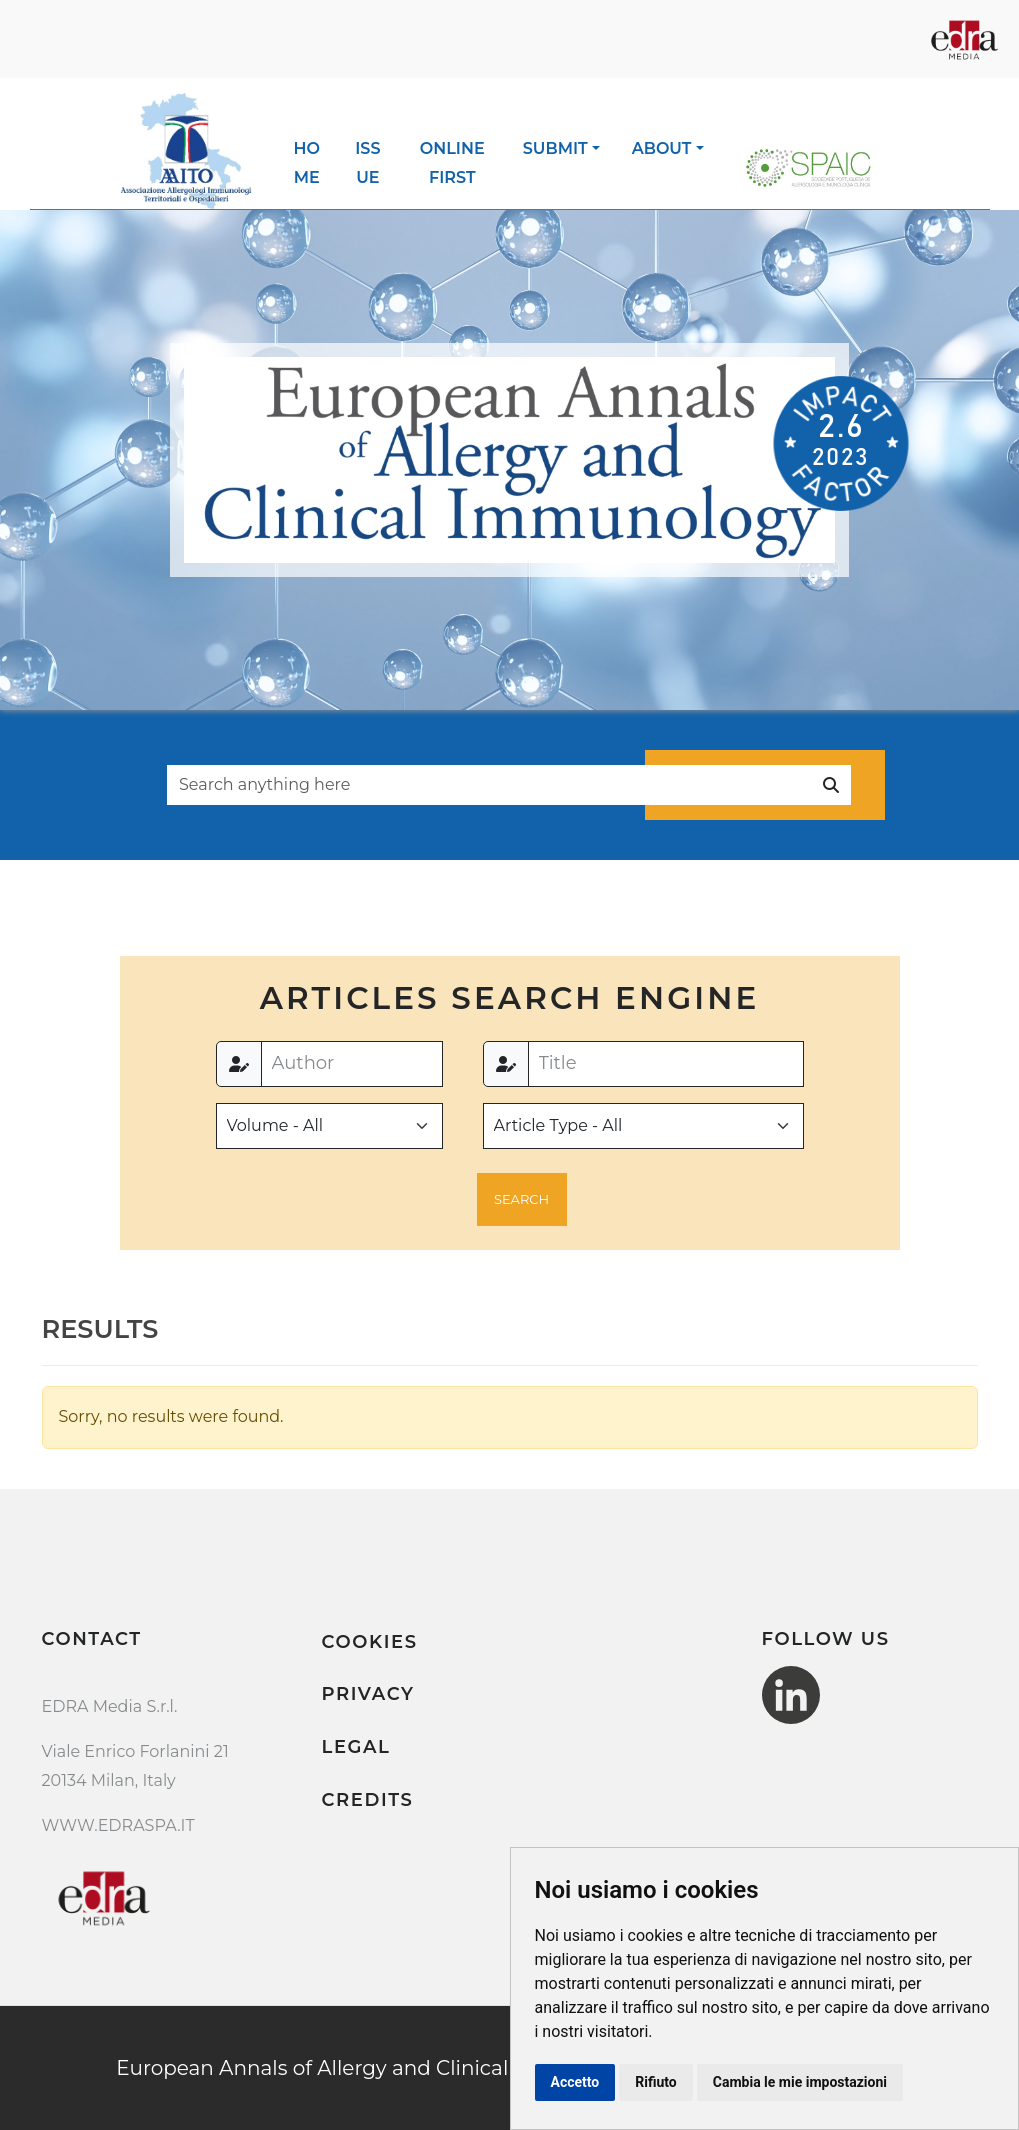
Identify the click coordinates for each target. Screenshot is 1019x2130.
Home (307, 163)
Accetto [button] (575, 2082)
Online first (452, 163)
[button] (522, 1200)
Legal (356, 1747)
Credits (368, 1800)
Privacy (368, 1694)
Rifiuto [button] (656, 2082)
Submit (555, 148)
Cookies (370, 1642)
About (662, 148)
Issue (367, 163)
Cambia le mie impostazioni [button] (800, 2082)
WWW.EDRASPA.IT (118, 1825)
